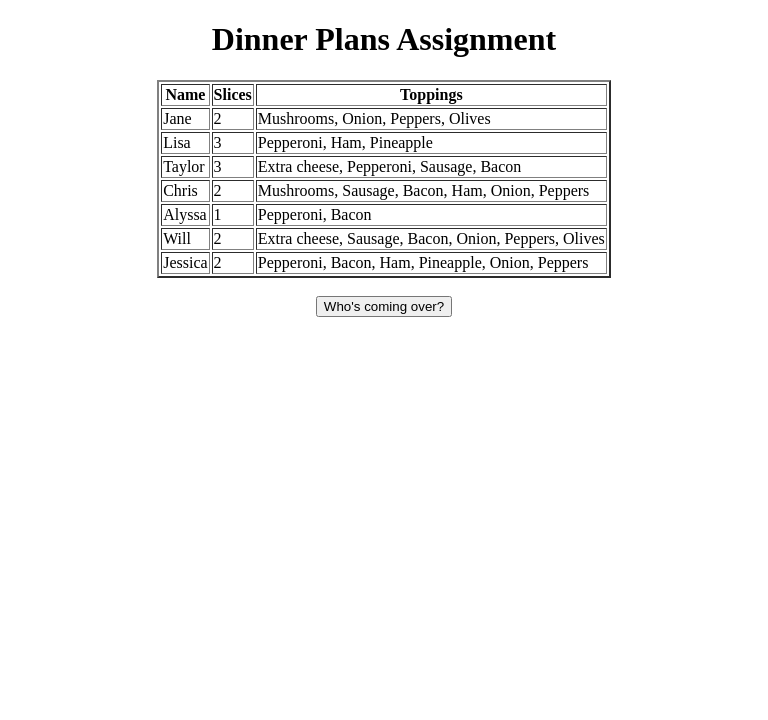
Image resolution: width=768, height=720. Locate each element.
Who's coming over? (384, 306)
